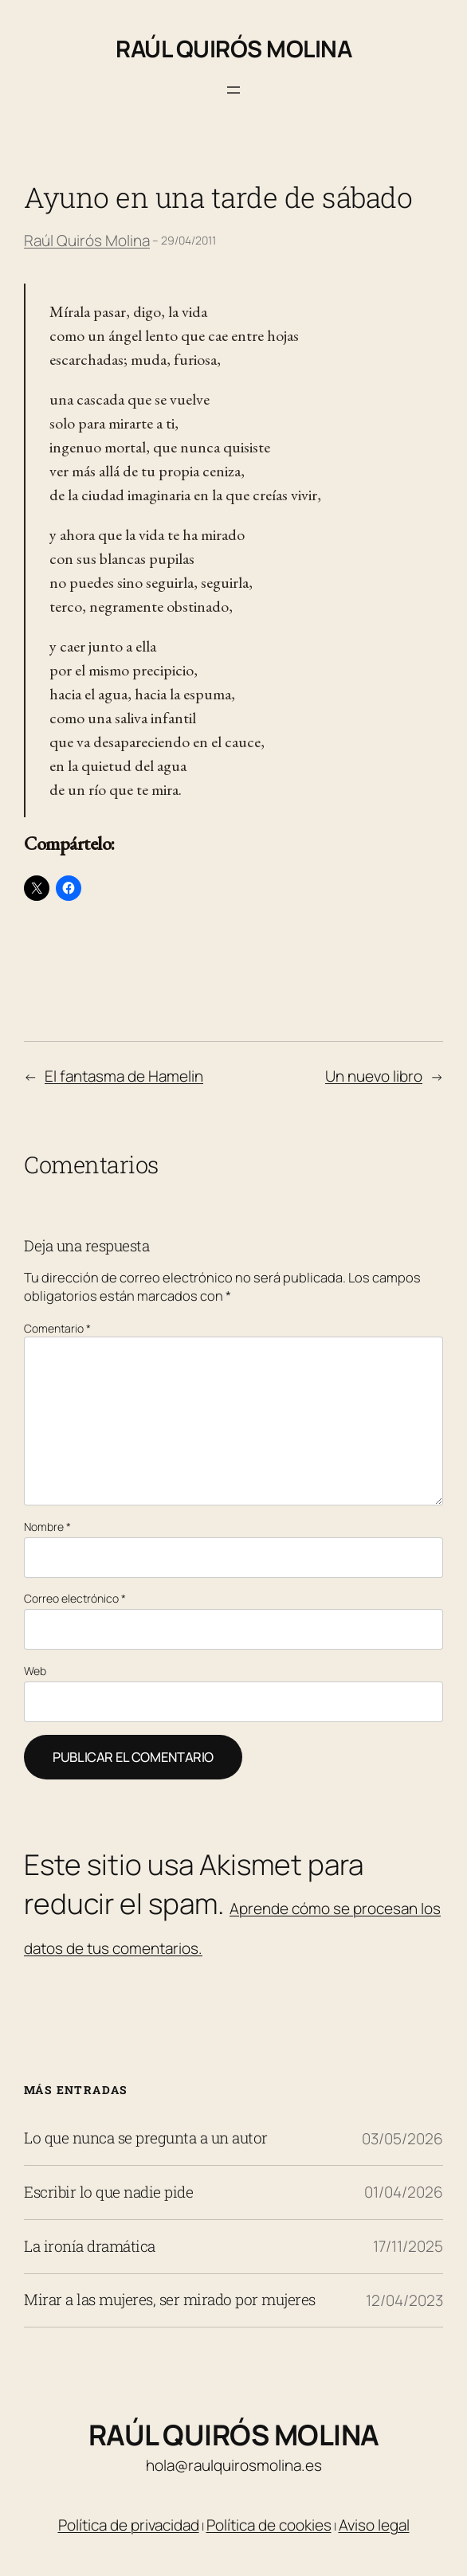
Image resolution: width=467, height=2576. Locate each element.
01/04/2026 (403, 2192)
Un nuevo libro (373, 1076)
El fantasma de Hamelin (124, 1076)
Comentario (57, 1328)
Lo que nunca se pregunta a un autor (146, 2138)
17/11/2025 (408, 2246)
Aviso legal (374, 2525)
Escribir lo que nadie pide (108, 2192)
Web (35, 1670)
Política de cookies (269, 2525)
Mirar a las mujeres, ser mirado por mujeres (170, 2300)
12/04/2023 (404, 2300)
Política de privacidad (128, 2525)
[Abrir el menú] (233, 90)
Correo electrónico (75, 1598)
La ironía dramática (89, 2246)
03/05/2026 (402, 2138)
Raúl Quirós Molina (233, 49)
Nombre (47, 1526)
